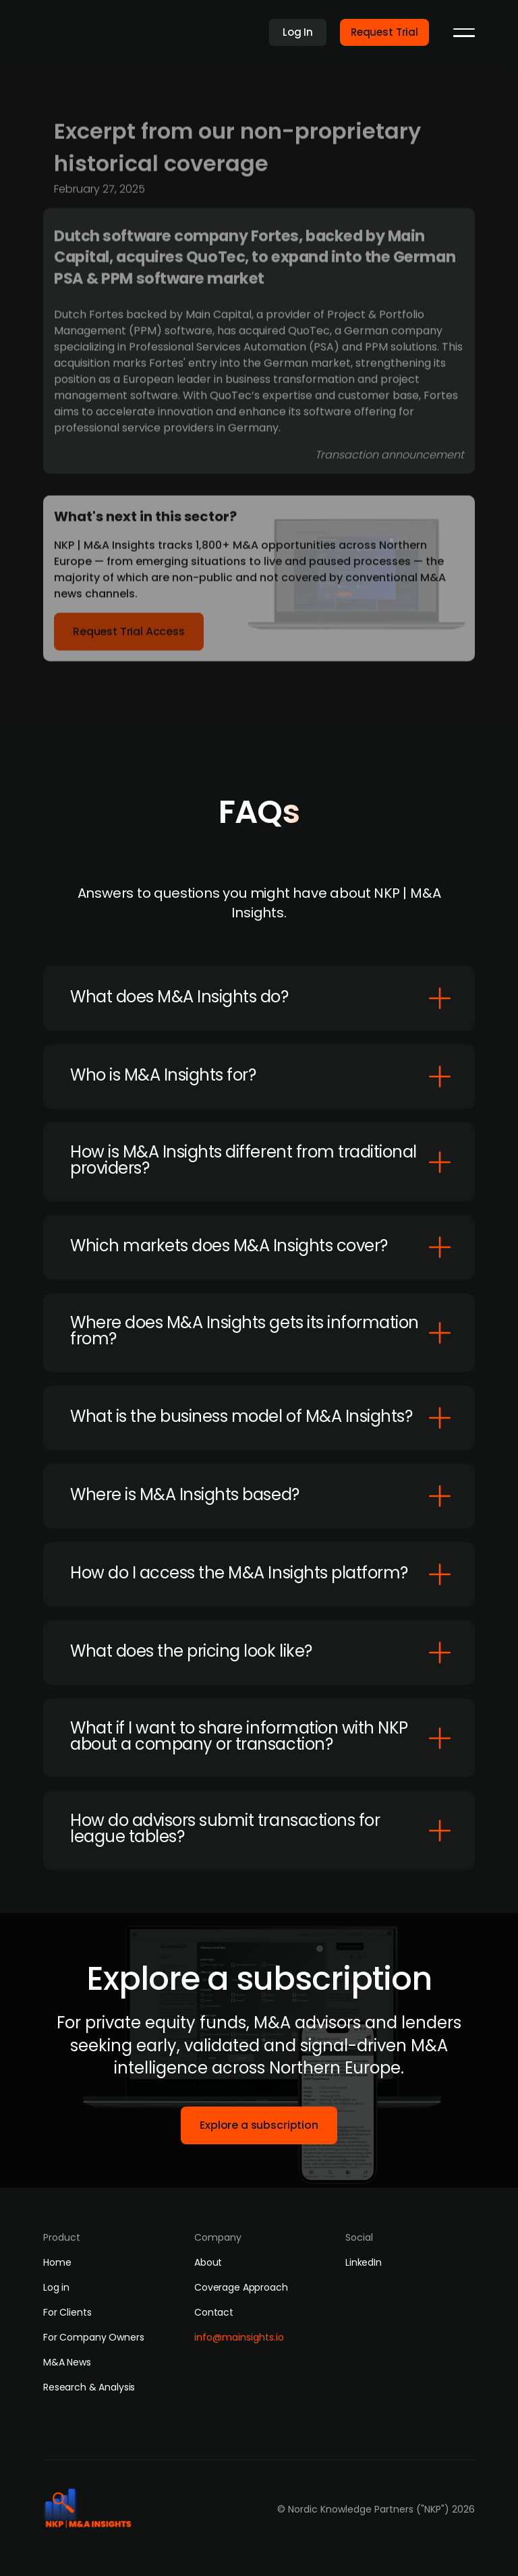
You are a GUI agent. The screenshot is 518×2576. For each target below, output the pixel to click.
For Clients (67, 2312)
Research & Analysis (89, 2387)
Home (57, 2262)
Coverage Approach (241, 2287)
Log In (298, 32)
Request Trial (384, 32)
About (208, 2262)
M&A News (67, 2362)
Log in (56, 2287)
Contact (213, 2312)
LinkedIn (363, 2262)
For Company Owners (93, 2337)
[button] (464, 32)
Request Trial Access (129, 636)
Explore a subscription (259, 2125)
